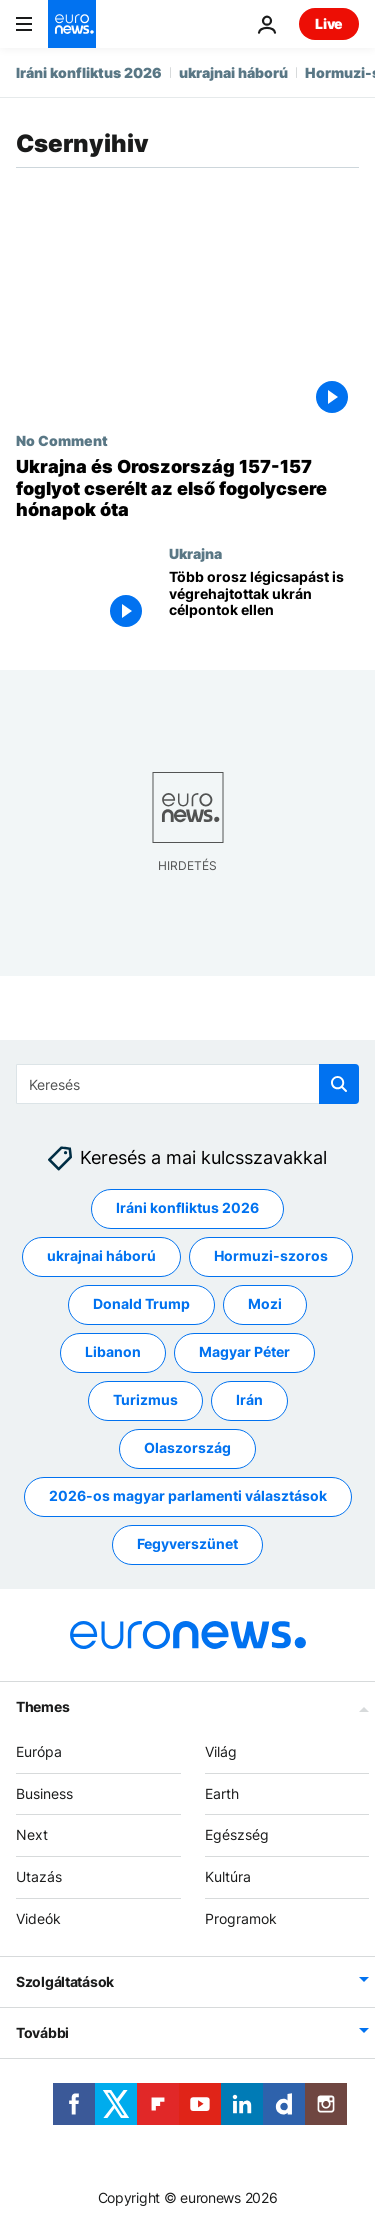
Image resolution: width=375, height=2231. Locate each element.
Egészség (237, 1834)
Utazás (39, 1876)
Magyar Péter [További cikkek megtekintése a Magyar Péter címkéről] (244, 1351)
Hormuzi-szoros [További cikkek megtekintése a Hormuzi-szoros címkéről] (271, 1255)
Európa (39, 1751)
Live (329, 23)
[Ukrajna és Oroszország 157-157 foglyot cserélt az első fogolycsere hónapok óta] (187, 488)
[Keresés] (187, 1084)
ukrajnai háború (233, 72)
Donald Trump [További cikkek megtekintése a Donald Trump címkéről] (141, 1303)
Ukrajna (195, 553)
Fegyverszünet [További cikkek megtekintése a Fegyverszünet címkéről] (187, 1543)
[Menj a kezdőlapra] (72, 24)
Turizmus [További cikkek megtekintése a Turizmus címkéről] (145, 1399)
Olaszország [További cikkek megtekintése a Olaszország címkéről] (187, 1447)
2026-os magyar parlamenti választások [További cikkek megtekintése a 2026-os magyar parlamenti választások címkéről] (188, 1495)
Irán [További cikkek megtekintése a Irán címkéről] (249, 1399)
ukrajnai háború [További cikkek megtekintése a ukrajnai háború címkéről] (101, 1255)
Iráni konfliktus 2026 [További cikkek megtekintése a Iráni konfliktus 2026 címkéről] (187, 1207)
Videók (38, 1918)
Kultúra (228, 1876)
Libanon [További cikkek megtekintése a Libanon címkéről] (113, 1351)
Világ (221, 1751)
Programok (241, 1918)
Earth (222, 1792)
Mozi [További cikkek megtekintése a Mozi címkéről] (265, 1303)
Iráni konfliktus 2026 (89, 72)
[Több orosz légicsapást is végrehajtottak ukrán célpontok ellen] (264, 603)
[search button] (339, 1084)
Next (32, 1834)
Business (44, 1792)
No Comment (62, 440)
